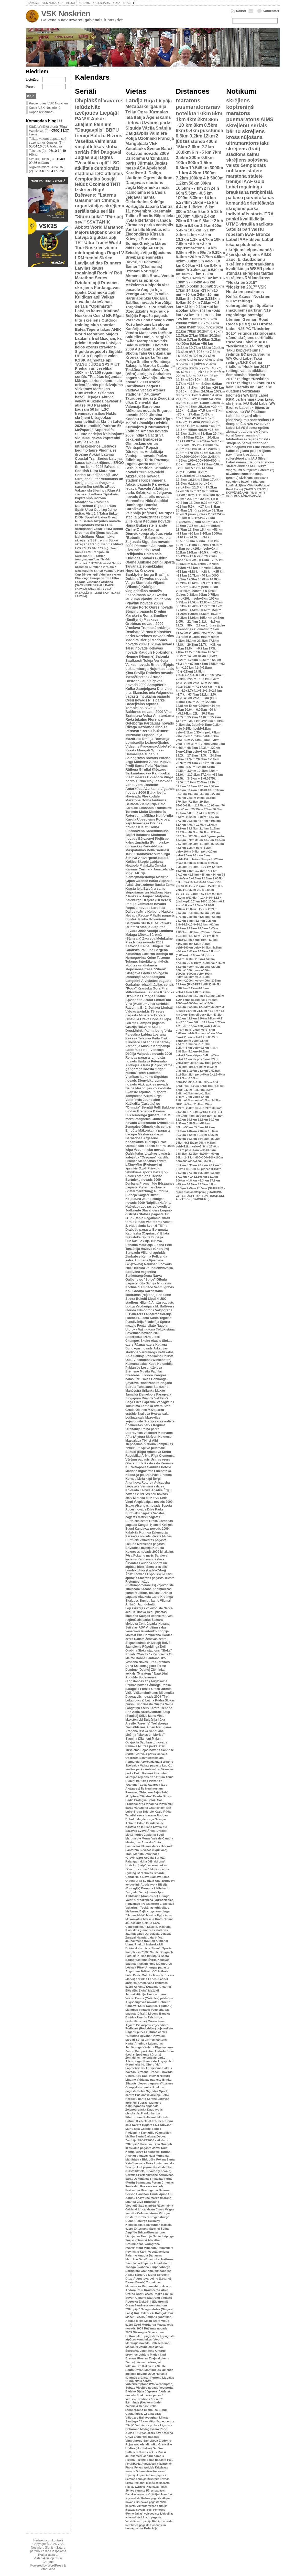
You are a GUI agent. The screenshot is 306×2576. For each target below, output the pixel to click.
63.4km (193, 694)
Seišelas (131, 1627)
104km (205, 637)
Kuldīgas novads (139, 558)
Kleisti (143, 827)
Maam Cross (155, 2209)
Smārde (159, 1873)
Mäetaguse (133, 1842)
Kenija (146, 1256)
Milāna (149, 815)
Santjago (131, 2421)
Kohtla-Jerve (134, 2151)
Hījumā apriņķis (156, 2486)
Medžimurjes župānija (140, 1834)
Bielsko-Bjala (134, 2391)
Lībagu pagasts (151, 2517)
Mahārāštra (133, 2159)
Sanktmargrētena (138, 1276)
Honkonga (159, 1379)
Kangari (143, 1525)
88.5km (204, 660)
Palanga (131, 1861)
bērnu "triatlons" (255, 443)
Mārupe (131, 607)
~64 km (181, 951)
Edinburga (134, 460)
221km (205, 694)
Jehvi (156, 2147)
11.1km (215, 315)
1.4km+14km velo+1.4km (193, 1093)
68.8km (192, 748)
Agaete (130, 2025)
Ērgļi (129, 762)
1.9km (215, 403)
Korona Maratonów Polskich (92, 500)
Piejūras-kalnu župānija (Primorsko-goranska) (147, 842)
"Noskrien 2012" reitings (245, 377)
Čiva (140, 2201)
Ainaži (154, 762)
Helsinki (161, 423)
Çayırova (132, 1383)
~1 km (182, 173)
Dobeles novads (159, 673)
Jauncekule (133, 1922)
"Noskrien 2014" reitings (248, 346)
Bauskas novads (136, 2494)
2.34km (194, 633)
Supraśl (143, 2102)
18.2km (215, 763)
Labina (146, 1034)
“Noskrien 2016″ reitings (248, 298)
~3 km (205, 243)
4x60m (215, 1026)
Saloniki (162, 656)
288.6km (182, 1153)
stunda (198, 141)
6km (180, 130)
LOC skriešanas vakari (93, 527)
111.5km (200, 805)
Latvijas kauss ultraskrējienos (88, 444)
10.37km (207, 713)
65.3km (199, 1127)
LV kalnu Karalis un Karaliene (250, 385)
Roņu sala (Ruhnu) (159, 2005)
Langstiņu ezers (137, 1708)
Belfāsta (132, 804)
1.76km (181, 916)
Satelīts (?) (266, 470)
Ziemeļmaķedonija (140, 877)
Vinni (129, 1502)
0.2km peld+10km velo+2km (197, 548)
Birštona (143, 2071)
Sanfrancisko (156, 1658)
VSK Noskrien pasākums (246, 289)
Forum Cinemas (162, 2182)
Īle (142, 1788)
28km (214, 491)
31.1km (213, 1176)
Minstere (146, 1015)
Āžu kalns (151, 789)
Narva (157, 1276)
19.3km (198, 905)
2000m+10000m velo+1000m (195, 1003)
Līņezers (166, 2425)
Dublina (131, 579)
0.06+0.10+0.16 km (211, 790)
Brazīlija (162, 574)
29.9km (193, 843)
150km (216, 610)
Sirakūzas (156, 2178)
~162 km (182, 943)
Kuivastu (166, 2124)
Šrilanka (148, 1390)
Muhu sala (132, 2128)
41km (204, 664)
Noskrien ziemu (101, 247)
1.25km (192, 660)
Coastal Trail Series (91, 458)
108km (180, 909)
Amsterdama (163, 716)
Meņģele (155, 2102)
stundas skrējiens (243, 273)
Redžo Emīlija (163, 2293)
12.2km (190, 652)
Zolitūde (132, 431)
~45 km (202, 909)
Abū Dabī (141, 2075)
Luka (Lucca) (134, 1700)
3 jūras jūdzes (196, 514)
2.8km (200, 625)
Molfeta (138, 1853)
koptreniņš (240, 107)
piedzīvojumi (258, 354)
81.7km (181, 786)
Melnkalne (164, 938)
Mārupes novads (152, 341)
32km (197, 356)
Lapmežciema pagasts (151, 2475)
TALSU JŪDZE (88, 364)
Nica (170, 636)
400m (211, 141)
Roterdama (134, 815)
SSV (91, 222)
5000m (217, 178)
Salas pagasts (156, 2459)
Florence (155, 719)
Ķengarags (134, 1069)
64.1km (217, 866)
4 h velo (205, 568)
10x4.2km (183, 418)
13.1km (182, 387)
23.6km (203, 1070)
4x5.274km (184, 713)
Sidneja (131, 1195)
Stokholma (150, 370)
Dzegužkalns (137, 311)
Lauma (59, 171)
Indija (139, 435)
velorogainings (240, 305)
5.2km (181, 360)
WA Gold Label (239, 358)
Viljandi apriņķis (153, 1252)
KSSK (80, 360)
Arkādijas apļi (98, 475)
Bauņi (129, 1528)
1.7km (181, 384)
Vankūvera (134, 785)
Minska (146, 1046)
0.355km (182, 866)
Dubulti (130, 1819)
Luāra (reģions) (135, 2482)
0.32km (213, 813)
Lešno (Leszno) (160, 2278)
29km (203, 595)
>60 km (213, 709)
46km (180, 648)
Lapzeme (149, 1402)
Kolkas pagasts (151, 2498)
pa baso (234, 197)
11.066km (189, 889)
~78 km (205, 932)
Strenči (156, 1948)
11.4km (194, 422)
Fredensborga (135, 1803)
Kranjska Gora (149, 988)
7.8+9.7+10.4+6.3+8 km (192, 675)
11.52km (182, 633)
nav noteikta (164, 2432)
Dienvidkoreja (137, 533)
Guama (159, 1704)
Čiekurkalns (137, 202)
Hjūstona (141, 1593)
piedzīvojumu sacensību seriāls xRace (95, 484)
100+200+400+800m (204, 460)
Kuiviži (154, 2075)
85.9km (181, 870)
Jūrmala (145, 163)
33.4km (191, 1010)
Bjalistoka (133, 1237)
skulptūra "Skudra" (138, 1796)
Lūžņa (149, 1700)
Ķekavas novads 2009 (147, 153)
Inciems (131, 1559)
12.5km (181, 433)
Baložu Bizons (106, 135)
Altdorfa (160, 2051)
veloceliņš (132, 1884)
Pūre (140, 1967)
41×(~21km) (203, 667)
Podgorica (143, 1119)
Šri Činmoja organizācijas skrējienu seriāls (99, 206)
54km (211, 767)
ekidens (243, 466)
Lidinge (164, 1896)
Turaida (139, 1268)
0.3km (182, 136)
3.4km (180, 495)
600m (217, 225)
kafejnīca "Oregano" (141, 1157)
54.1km (181, 1018)
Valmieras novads (151, 904)
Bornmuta (160, 1229)
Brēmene (132, 1371)
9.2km (193, 399)
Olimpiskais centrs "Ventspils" (141, 445)
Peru (168, 1245)
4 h (206, 178)
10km (204, 113)
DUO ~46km (184, 1104)
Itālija (139, 117)
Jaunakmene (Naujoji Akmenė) (146, 1940)
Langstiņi (132, 981)
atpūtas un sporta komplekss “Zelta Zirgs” (146, 1094)
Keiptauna (133, 1199)
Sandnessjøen (145, 2305)
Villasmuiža (133, 2366)
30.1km (181, 606)
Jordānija (162, 628)
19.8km (201, 652)
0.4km (192, 130)
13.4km (182, 352)
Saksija (144, 1241)
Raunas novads (136, 1685)
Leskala (130, 1967)
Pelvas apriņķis (144, 2467)
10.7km (195, 348)
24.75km (182, 843)
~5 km (205, 152)
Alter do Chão (151, 1842)
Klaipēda (153, 285)
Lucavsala (150, 262)
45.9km (215, 1138)
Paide (137, 1975)
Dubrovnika (134, 1433)
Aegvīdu (131, 2232)
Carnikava (134, 509)
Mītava (118, 544)
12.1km (182, 348)
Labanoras (155, 2043)
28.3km (210, 797)
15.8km (181, 813)
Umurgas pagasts (157, 1967)
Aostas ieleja (134, 2320)
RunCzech (84, 393)
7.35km (192, 526)
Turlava (156, 1241)
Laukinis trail (87, 338)
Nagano (166, 1383)
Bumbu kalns (149, 1600)
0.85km (181, 1070)
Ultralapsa (54, 146)
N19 (267, 310)
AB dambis (145, 349)
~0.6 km (194, 955)
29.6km (204, 801)
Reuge (143, 915)
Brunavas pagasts (147, 2502)
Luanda (130, 2201)
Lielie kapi (161, 1888)
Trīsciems (132, 1750)
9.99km (192, 1165)
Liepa (166, 1019)
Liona (152, 2274)
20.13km (187, 1022)
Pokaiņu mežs (143, 1555)
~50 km (207, 344)
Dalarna (164, 2190)
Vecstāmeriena (158, 2251)
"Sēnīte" (156, 2399)
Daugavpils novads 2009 (143, 1696)
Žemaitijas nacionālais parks (145, 2057)
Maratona (133, 800)
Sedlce (156, 2128)
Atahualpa (48, 2569)
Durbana (131, 1183)
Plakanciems (146, 1963)
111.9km (208, 1022)
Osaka (143, 1731)
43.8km (218, 1115)
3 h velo (205, 261)
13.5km (181, 1006)
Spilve (145, 1448)
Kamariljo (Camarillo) (156, 2132)
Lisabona (160, 324)
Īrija (158, 289)
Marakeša (133, 615)
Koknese (165, 1437)
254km (202, 782)
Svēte (129, 1754)
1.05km (181, 621)
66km (179, 1157)
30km (205, 183)
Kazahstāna (154, 1291)
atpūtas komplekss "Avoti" (144, 2339)
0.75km (216, 331)
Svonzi (152, 1226)
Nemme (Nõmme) (140, 656)
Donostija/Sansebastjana (145, 977)
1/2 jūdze (182, 1026)
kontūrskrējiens (236, 485)
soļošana (258, 160)
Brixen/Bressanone (151, 2232)
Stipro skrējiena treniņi (96, 542)
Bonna (140, 1658)
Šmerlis (146, 216)
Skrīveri (151, 1437)
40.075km (197, 1063)
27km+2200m (206, 702)
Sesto (165, 1955)
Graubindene (134, 2243)
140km (192, 656)
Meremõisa (134, 501)
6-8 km (191, 560)
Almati (168, 1222)
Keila (156, 1038)
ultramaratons (242, 143)
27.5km (214, 641)
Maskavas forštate (155, 333)
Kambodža (161, 773)
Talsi (143, 353)
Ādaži (129, 885)
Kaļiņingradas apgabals (141, 2105)
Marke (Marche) (161, 2197)
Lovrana (159, 1034)
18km (219, 239)
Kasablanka (134, 1142)
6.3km (218, 360)
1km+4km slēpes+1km (196, 1115)
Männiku (151, 2444)
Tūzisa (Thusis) (136, 2240)
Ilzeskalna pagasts (138, 2147)
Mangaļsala (136, 143)
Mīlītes (167, 1536)
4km (191, 119)
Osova (161, 2136)
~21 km (208, 230)
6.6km (211, 319)
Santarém (132, 1849)
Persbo (130, 2194)
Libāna (159, 1245)
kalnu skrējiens (242, 157)
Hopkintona (162, 652)
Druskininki (134, 1030)
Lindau (130, 1111)
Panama (131, 1245)
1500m (209, 173)
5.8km (181, 298)
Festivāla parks (145, 1753)
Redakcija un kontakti (48, 2540)
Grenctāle (165, 2444)
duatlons (233, 391)
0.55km (202, 376)
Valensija (133, 407)
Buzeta (130, 1023)
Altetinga (141, 2043)
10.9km (193, 303)
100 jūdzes (197, 372)
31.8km (181, 1131)
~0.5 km (205, 193)
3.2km (216, 339)
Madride (145, 468)
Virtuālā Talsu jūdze (102, 513)
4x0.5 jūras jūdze (213, 836)
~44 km (215, 706)
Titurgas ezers (145, 2432)
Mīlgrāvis (164, 1283)
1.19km (192, 1070)
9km (202, 211)
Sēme (169, 1704)
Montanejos (153, 2369)
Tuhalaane (144, 1387)
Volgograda (163, 1310)
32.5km (181, 771)
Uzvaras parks (156, 122)
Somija (131, 243)
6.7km (200, 541)
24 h (215, 188)
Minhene (141, 762)
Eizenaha (160, 1773)
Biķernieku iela (157, 538)
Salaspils (133, 366)
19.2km (181, 625)
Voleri (129, 1899)
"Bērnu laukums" (154, 731)
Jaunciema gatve (151, 2346)
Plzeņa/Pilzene (135, 2459)
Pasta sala (152, 1463)
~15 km (211, 202)
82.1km (200, 437)
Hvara (158, 1406)
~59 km (212, 939)
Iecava (131, 488)
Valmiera (158, 133)
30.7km (214, 1119)
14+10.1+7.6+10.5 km (199, 882)
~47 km (217, 410)
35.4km (181, 510)
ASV (141, 168)
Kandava (144, 1559)
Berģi (159, 337)
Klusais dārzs (150, 1846)
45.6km (198, 418)
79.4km (213, 751)
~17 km (204, 506)
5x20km (192, 1006)
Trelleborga (159, 1723)
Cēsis (160, 192)
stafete (254, 170)
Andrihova (132, 1482)
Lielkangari (153, 2362)
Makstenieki (134, 1719)
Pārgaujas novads (159, 723)
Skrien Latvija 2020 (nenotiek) (99, 424)
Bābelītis (141, 550)
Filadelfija (152, 1322)
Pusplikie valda (104, 356)
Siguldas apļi (103, 237)
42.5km (181, 782)
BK (109, 315)
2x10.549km (185, 476)
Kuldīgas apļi (88, 297)
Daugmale (167, 1952)
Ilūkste (163, 858)
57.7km (181, 820)
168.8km (199, 1089)
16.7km (210, 1127)
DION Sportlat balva (91, 517)
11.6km (181, 483)
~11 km (202, 265)
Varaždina (141, 1807)
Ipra (160, 1892)
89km (215, 526)
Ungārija (159, 298)
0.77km (220, 1022)
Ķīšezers (159, 769)
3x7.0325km (205, 476)
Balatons (143, 835)
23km (193, 323)
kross (233, 137)
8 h (190, 298)
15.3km (216, 614)
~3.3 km (203, 1180)
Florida (130, 1310)
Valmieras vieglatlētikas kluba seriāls (96, 147)
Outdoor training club (96, 322)
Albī (155, 1440)
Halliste (168, 1356)
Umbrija (144, 1061)
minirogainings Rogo (96, 252)
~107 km (182, 445)
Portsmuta (132, 2190)
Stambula (144, 583)
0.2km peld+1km (202, 1086)
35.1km (190, 641)
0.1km (200, 307)
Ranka (166, 1685)
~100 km (205, 866)
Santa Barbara (146, 2136)
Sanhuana (156, 1731)
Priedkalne (153, 1356)
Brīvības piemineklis (144, 257)
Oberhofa (131, 1757)
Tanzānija (132, 1249)
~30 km (189, 294)
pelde (268, 269)
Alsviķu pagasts (136, 2155)
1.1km (195, 239)
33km (214, 323)
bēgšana (242, 451)
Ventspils (164, 225)
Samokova (150, 2440)
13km (194, 311)
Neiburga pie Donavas (142, 1475)
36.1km (204, 832)
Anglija (147, 289)
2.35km (181, 1123)
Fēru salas (142, 1379)
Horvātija (163, 302)
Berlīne (162, 349)
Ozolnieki (147, 138)
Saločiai (161, 501)
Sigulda (133, 128)
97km (190, 840)
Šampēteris (156, 685)
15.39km (182, 936)
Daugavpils (136, 133)
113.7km (213, 816)
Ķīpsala (157, 234)
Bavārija (133, 262)
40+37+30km (197, 1066)
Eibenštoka (162, 1471)
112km (191, 1134)
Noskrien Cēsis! (90, 315)
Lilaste (163, 2417)
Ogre (142, 111)
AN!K (116, 329)
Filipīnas (147, 2263)
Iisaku (129, 1505)
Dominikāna (152, 1635)
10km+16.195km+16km (204, 464)
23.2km (181, 755)
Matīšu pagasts (149, 1517)
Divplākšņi (88, 101)
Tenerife (158, 1975)
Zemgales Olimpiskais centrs (148, 1127)
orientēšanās (260, 203)
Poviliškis (132, 2251)
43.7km (209, 840)
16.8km (190, 491)
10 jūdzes (197, 364)
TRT (79, 242)
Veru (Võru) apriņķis (147, 372)
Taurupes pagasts (141, 398)
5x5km (205, 633)
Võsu (160, 1716)
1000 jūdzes (213, 1063)
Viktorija (142, 2505)
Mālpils (147, 1975)
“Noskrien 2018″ (241, 282)
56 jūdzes (207, 955)
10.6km (194, 230)
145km (188, 437)
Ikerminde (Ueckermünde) (143, 2402)
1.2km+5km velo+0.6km (192, 1047)
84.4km (182, 372)
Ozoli (143, 1168)
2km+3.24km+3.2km (191, 472)
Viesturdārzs (135, 777)
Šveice (153, 148)
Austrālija (149, 294)
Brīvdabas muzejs (138, 1548)
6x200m (204, 1153)
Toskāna (132, 370)
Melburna (131, 1911)
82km (220, 495)
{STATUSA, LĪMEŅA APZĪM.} (244, 495)
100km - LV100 (88, 372)
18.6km (212, 824)
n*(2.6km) (192, 897)
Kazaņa (146, 1589)
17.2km (211, 487)
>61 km (214, 924)
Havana (163, 1623)
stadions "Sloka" (159, 1650)
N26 (250, 424)
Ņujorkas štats (161, 669)
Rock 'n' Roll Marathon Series (98, 275)
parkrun (255, 310)
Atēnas (159, 390)
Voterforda (133, 1100)
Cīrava (143, 2421)
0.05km (188, 265)
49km (212, 1184)
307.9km (182, 836)
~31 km (181, 575)
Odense (142, 881)
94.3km (181, 618)
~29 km (217, 407)
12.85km (206, 602)
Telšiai (145, 1971)
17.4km (216, 480)
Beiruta (130, 1387)
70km (191, 331)
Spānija (163, 128)
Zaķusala (133, 542)
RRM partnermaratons (245, 399)
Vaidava (132, 390)
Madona (131, 1471)
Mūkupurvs (164, 1963)
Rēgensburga (159, 2217)
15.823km (217, 843)
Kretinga (166, 1597)
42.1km (203, 786)
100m (181, 162)
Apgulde (131, 1677)
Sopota (166, 1505)
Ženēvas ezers (155, 1639)
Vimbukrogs (133, 2440)
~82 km (217, 774)
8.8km (181, 225)
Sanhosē (167, 1750)
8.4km (215, 265)
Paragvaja (163, 1394)
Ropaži (152, 447)
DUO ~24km (207, 449)
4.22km (182, 311)
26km (214, 376)
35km (179, 882)
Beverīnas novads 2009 (142, 1333)
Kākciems (149, 2366)
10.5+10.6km (185, 541)
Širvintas (131, 1563)
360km (204, 912)
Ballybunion (152, 2224)
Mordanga (149, 2324)
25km (219, 286)
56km (206, 522)
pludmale (158, 1448)
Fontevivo (132, 2186)
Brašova (144, 1413)
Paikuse (146, 950)
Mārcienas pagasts (151, 1544)
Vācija (148, 128)
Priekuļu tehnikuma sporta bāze (142, 1170)
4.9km (191, 824)
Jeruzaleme (144, 885)
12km (209, 136)
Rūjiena (131, 769)
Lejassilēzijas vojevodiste (144, 1608)
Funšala (131, 1241)
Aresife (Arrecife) (137, 1723)
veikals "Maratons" (139, 1673)
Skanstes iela (144, 693)
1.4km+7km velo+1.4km (192, 1096)
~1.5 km (193, 874)
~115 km (194, 384)
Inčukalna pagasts (154, 696)
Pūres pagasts (155, 2490)
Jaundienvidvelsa (159, 1268)
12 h (218, 211)
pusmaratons (193, 107)
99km (215, 637)
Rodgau (162, 1815)
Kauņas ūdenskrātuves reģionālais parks (149, 1618)
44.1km (181, 721)
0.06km (201, 709)
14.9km (215, 579)
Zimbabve (132, 1256)
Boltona (130, 2336)
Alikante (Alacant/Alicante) (152, 1986)
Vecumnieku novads (150, 1150)
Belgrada (132, 923)
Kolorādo (132, 1490)
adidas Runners (105, 263)
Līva (156, 2124)
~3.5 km (217, 522)
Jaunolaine (151, 1100)
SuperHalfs (104, 430)
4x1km (180, 897)
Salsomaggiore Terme (150, 1666)
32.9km (193, 1153)
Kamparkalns (144, 2051)
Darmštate (132, 2270)
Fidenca (131, 1318)
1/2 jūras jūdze (199, 510)
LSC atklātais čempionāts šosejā (99, 176)
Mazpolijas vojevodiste (153, 1088)
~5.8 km (186, 905)
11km (192, 234)
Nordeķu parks (135, 2098)
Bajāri (130, 835)
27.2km (206, 774)
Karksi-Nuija (152, 846)
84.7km (209, 1161)
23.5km (193, 602)
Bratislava (133, 716)
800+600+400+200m (189, 1161)
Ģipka (130, 881)
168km (213, 664)
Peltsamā (150, 2117)
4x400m (182, 344)
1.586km (194, 936)
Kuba (152, 1364)
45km (193, 407)
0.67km (181, 912)
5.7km (204, 368)
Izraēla (154, 382)
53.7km (198, 995)
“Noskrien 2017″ (241, 287)
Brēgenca (144, 1111)
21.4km (198, 1104)
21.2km (202, 641)
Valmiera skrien (110, 574)
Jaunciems (133, 1646)
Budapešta (152, 439)
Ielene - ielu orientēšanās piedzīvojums (99, 383)
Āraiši (151, 1830)
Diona (129, 2220)
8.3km (203, 399)
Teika (130, 111)
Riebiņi (130, 1780)
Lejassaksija (152, 735)
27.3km (216, 633)
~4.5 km (211, 870)
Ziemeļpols (147, 1394)
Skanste (131, 1092)
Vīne (168, 712)
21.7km (204, 644)
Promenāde (148, 1183)
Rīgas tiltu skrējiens (99, 317)
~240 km (193, 912)
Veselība (84, 141)
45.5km (204, 614)
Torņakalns (135, 307)
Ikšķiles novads (159, 781)
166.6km (204, 1172)
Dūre (150, 1509)
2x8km (191, 797)
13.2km (182, 239)
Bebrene (164, 2002)
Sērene (152, 2098)
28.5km (202, 1188)
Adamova (154, 1452)
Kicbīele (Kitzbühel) (150, 2121)
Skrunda (155, 677)
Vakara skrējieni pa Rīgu (95, 490)
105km (214, 598)
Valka (164, 294)
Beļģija (131, 315)
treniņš (233, 181)
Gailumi (140, 2297)
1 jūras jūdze (215, 625)
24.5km (207, 391)
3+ (182, 886)
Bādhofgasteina (136, 1959)
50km (194, 183)
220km (213, 771)
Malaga (131, 934)
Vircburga (162, 854)
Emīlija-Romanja (155, 739)
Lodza (130, 1306)
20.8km (192, 820)
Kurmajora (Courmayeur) (147, 427)
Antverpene (147, 858)
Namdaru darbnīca (149, 1937)
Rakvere (144, 1027)
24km (201, 294)
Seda (164, 1498)
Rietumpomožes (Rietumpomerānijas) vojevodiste (149, 1583)
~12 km (204, 234)
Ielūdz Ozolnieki (92, 184)
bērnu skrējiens (245, 131)
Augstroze (132, 1971)
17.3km (192, 755)
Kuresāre (132, 1042)
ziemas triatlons (248, 462)
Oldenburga (133, 1880)
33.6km (182, 395)
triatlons (233, 367)
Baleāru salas (154, 888)
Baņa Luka (133, 1402)
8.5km (181, 252)
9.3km (181, 339)
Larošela (158, 908)
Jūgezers (151, 2391)
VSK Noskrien (65, 13)
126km (201, 767)
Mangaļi (143, 750)
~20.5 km (217, 560)
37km (208, 1082)
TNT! (115, 184)
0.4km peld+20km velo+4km (197, 681)
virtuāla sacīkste (256, 224)
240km (209, 889)
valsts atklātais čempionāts (246, 373)
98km (191, 625)
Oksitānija (132, 1429)
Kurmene (146, 2144)
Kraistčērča (152, 2290)
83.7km (191, 1168)
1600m (217, 533)
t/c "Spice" (147, 1279)
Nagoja (162, 1325)
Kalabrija (131, 1532)
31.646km (210, 905)
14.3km (204, 748)
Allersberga (133, 2061)
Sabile (154, 1952)
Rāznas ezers (144, 1344)
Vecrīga (132, 294)
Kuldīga (156, 202)
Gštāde (146, 2128)
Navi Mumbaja (158, 2155)
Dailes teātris (135, 911)
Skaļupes (132, 1600)
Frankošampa (150, 2113)
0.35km (181, 602)
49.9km (181, 790)
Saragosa (132, 1689)
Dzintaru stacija (137, 927)
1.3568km (183, 564)
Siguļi (163, 2409)
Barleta (160, 1857)
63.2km (213, 1037)
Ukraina (155, 415)
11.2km (181, 614)
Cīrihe (130, 529)
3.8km (215, 506)
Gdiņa (154, 827)
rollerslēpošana (238, 458)
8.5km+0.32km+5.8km (191, 816)
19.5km (192, 1119)
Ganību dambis (153, 2455)
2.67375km (216, 514)
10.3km (192, 403)
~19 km (201, 315)
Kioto (158, 1919)
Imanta (148, 197)
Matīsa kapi (158, 2354)
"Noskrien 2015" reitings (248, 330)
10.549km (199, 167)
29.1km (192, 763)
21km (181, 234)
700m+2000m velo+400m (193, 980)
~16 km (213, 307)
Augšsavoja (148, 1884)
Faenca (152, 1994)
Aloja (164, 2290)
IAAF (253, 466)
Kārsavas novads (138, 1536)
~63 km (217, 552)
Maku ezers (152, 2320)
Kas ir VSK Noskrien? (44, 108)
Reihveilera (165, 2247)
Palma (150, 1030)
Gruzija (131, 1027)
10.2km (203, 331)
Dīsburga (141, 2220)
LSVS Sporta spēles (252, 428)
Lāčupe (131, 1134)
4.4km (181, 207)
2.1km (181, 331)
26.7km (193, 575)
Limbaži (167, 1007)
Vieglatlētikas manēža (140, 2205)
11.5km (182, 380)
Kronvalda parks (140, 357)
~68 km (192, 568)
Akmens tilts (137, 275)
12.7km (203, 545)
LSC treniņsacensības (92, 411)
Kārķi (143, 2251)
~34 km (206, 537)
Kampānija (161, 1046)
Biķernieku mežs (153, 187)
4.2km (195, 173)
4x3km (191, 1188)
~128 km (194, 571)
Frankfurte (163, 808)
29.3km (203, 928)
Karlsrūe (141, 2274)
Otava (144, 1019)
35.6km (203, 579)
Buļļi (149, 2509)
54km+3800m (199, 706)
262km (212, 909)
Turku (130, 854)
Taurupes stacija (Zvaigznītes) (149, 515)
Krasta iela (134, 888)
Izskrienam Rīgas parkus (95, 506)
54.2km (181, 1111)
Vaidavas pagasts (149, 2079)
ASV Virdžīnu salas (153, 1627)
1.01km (200, 870)
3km (213, 119)
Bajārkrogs (147, 1911)
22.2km (181, 583)
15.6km (213, 1131)
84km (180, 709)
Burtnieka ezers (136, 1521)
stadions (236, 154)
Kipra (168, 419)
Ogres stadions (158, 177)
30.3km (181, 1188)
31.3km (190, 759)
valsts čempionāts (246, 165)
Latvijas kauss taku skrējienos (99, 460)
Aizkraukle (159, 311)
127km (215, 832)
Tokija (148, 660)
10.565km (217, 675)
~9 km (193, 252)
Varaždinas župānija (138, 2521)
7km (216, 152)
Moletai (130, 1635)
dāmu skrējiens (240, 337)
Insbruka (152, 1944)
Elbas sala (167, 1903)
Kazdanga (146, 727)
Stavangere (150, 1210)
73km (180, 759)
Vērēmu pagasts (137, 1459)
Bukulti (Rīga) (135, 1452)
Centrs (166, 206)
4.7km (207, 239)
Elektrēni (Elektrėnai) (153, 2301)
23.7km (181, 920)
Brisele (156, 665)
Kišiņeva (139, 1612)
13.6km (193, 583)
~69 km (205, 583)
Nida (149, 501)
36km (209, 1089)
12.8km (181, 480)
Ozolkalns (133, 996)
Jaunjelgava (146, 689)
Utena (129, 1944)
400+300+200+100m (209, 1157)
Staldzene (161, 1387)
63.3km (217, 510)
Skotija (131, 353)
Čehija (141, 248)
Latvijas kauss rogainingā (89, 270)
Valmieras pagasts (153, 1540)
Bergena (161, 950)
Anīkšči (130, 1604)
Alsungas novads (148, 1505)
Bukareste (145, 525)
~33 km (181, 518)
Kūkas (141, 1955)
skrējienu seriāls (246, 125)
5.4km (181, 230)
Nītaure (165, 2075)
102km (181, 552)
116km (202, 1018)
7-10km (205, 533)
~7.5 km (204, 410)
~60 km (193, 932)
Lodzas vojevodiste (156, 1206)
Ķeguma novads (157, 521)
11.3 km (198, 487)
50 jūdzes (203, 1168)
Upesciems (146, 819)
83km (206, 348)
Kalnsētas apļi (99, 360)
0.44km (217, 893)
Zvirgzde (131, 1892)
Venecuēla (132, 1631)
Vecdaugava (145, 1306)
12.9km (201, 824)
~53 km (217, 529)
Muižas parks (147, 1746)
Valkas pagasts (150, 1765)
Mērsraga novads (137, 2343)
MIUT (115, 364)
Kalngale (161, 2313)
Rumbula (161, 1191)
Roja (150, 595)
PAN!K (82, 118)
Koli (128, 1291)
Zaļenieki (131, 2406)
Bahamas (155, 2255)
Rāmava (131, 1746)
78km (208, 809)
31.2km (215, 828)
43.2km (218, 1014)
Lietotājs (32, 79)
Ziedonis (165, 2440)
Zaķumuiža (160, 1532)
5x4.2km (204, 1138)
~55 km (215, 660)
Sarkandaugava (138, 773)
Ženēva (131, 858)
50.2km (181, 656)
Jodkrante (133, 1210)
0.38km (192, 595)
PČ (248, 328)
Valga (130, 583)
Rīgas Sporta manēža (143, 464)
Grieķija (146, 243)
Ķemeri (155, 1525)
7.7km (207, 256)
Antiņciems (153, 2068)
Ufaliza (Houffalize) (138, 2448)
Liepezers (132, 1486)
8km (198, 125)
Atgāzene (150, 1138)
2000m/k (197, 591)
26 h (190, 962)
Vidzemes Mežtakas (92, 389)
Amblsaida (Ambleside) (141, 1896)
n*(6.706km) (199, 352)
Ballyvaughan (148, 2417)
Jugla (130, 187)
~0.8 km (182, 503)
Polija (131, 138)
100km (195, 178)
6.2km (195, 391)
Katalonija (166, 366)
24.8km (193, 866)
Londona (166, 931)
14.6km (204, 717)
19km (183, 407)
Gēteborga (134, 723)
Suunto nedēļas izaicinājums (99, 434)
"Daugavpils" (90, 130)
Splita (145, 1237)
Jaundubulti (146, 1604)
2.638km (218, 878)
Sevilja (139, 673)
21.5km (202, 1010)
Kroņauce (151, 2409)
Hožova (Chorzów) (155, 1249)
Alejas (129, 2432)
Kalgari (143, 1195)
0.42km (182, 422)
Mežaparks (136, 106)
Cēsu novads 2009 (157, 320)
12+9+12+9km (186, 545)
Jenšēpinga (133, 2047)
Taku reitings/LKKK (244, 360)
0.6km (207, 157)
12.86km (182, 706)
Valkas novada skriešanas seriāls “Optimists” (94, 301)
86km (180, 514)
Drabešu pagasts (138, 1229)
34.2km (181, 1172)
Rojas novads (135, 2444)
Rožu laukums (138, 324)
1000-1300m (209, 901)
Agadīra (157, 1490)
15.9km (192, 717)
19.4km (202, 771)
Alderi (150, 1727)
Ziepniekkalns (151, 566)
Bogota (147, 2124)
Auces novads (135, 1509)
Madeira (132, 640)
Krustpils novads (158, 2479)
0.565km (193, 1123)
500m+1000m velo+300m (193, 970)
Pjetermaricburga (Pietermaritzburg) (145, 1189)
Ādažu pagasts (138, 484)
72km (180, 767)
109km (193, 614)
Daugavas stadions (144, 182)
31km (199, 840)
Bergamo (166, 1761)
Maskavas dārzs (150, 1134)
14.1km (192, 290)
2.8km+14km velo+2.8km (193, 1100)
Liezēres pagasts (158, 1153)
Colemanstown (147, 2213)
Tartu (149, 460)
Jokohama (141, 2178)
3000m (216, 167)
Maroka (149, 366)
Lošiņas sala (134, 1417)
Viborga (164, 2267)
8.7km (181, 403)
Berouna (147, 1888)
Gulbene (131, 1279)
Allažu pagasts (162, 1302)
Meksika (159, 328)
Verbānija (132, 1046)
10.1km (215, 335)
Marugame (163, 1727)
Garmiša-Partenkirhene (141, 2174)
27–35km (194, 282)
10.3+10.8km (185, 687)
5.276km (211, 886)
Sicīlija (151, 1283)
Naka (149, 2163)
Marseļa (148, 1919)
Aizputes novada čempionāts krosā (98, 523)
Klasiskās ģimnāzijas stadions (146, 1930)
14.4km (216, 395)
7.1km (196, 274)
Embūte (131, 1130)
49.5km (220, 840)
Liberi (156, 1337)
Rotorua (147, 1482)
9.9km (195, 344)
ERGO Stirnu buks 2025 (99, 465)
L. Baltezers (134, 1314)
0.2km (196, 136)
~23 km (206, 290)
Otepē (142, 529)
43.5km (181, 847)
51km (212, 951)
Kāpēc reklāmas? (41, 112)
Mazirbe (162, 877)
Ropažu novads (137, 908)
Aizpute (131, 808)
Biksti (154, 1195)
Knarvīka (167, 992)
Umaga (147, 996)
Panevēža (160, 484)
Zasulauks (135, 148)
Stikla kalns (147, 1716)
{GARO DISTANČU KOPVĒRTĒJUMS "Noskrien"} (247, 491)
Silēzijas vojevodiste (159, 1421)
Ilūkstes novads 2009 (140, 2373)
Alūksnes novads (140, 411)
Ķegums (159, 1425)
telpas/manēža (259, 249)
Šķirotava (132, 2350)
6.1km (192, 410)
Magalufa (131, 2346)
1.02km (192, 951)
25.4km (210, 380)
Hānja (130, 525)
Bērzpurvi (146, 838)
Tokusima (132, 1406)
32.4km (181, 824)
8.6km (203, 323)
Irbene (162, 1994)
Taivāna (131, 566)
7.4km (214, 629)
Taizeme (163, 958)
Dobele (155, 1019)
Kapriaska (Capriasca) (142, 1233)
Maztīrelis (133, 739)
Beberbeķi (163, 1042)
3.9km (191, 771)
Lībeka (143, 934)
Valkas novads (137, 665)
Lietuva (133, 122)
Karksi (160, 1509)
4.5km (219, 256)
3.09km (181, 1138)
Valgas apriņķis (137, 1011)
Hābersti (131, 2005)
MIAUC (260, 342)
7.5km (181, 243)
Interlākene (148, 961)
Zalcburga (133, 900)
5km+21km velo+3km (191, 751)
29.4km (218, 433)
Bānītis (106, 544)
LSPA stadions (160, 307)
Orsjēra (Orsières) (157, 900)
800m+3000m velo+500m (193, 976)
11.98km (182, 1078)
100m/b (206, 286)
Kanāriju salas (138, 328)
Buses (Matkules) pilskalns (154, 1998)
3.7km (192, 339)
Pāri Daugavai (106, 152)
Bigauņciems (164, 2047)
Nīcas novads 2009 (148, 942)
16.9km (181, 828)
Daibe (129, 1088)
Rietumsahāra (151, 2286)
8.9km (206, 384)
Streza (130, 1299)
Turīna (141, 781)
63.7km (215, 1172)
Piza (128, 942)
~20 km (194, 256)
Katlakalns (166, 1352)
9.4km (204, 395)
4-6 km (209, 282)
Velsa (147, 716)
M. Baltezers (164, 1306)
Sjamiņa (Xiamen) (138, 1738)
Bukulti (141, 1299)
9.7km (199, 298)
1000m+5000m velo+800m (194, 973)
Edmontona (145, 1310)
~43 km (216, 368)
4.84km (192, 1131)
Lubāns (144, 2354)
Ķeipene (153, 911)
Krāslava (157, 1559)
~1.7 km (181, 694)
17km (180, 290)
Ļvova (142, 1830)
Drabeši (161, 1830)
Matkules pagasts (137, 2009)
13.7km (181, 529)
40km (202, 430)
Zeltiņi (157, 562)
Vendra (131, 333)
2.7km (196, 522)
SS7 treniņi (99, 540)
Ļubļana (156, 862)
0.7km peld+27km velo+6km (195, 1029)
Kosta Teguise (160, 1318)
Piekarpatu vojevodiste (152, 2025)
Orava (129, 2305)
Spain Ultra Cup (88, 510)
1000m (182, 198)
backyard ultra (248, 416)
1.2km (182, 183)
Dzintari (132, 271)
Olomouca (166, 1455)
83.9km (204, 793)
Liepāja (164, 100)
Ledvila (145, 1490)
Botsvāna (132, 1272)
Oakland (131, 2209)
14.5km (207, 468)
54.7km (215, 399)
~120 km (187, 667)
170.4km (182, 801)
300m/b (217, 1108)
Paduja (130, 904)
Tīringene (146, 1792)
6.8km (191, 376)
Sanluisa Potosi (159, 1467)
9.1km (194, 395)
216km (202, 1131)
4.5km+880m (184, 959)
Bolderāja (132, 1050)
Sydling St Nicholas (139, 1873)
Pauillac (157, 1371)
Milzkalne (133, 735)
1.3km (216, 583)
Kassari (147, 1773)
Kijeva (165, 762)
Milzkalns (167, 1551)
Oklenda (167, 2369)
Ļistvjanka (132, 2236)
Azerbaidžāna (149, 1761)
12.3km (182, 335)
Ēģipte (168, 665)
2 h (207, 188)
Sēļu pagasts (165, 2336)
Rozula (130, 1654)
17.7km (205, 606)
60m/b (205, 252)
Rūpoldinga (150, 1646)
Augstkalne (159, 1681)
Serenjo (130, 2167)
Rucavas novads (151, 2186)
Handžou (142, 2194)
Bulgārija (150, 1719)
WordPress (55, 2565)
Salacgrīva (154, 435)
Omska (160, 865)
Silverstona (156, 2332)
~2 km (217, 221)
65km (192, 430)
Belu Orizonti (163, 2144)
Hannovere (144, 854)
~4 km (211, 248)
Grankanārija (159, 353)
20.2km (214, 1165)
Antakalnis (152, 1769)
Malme (130, 1658)
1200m (192, 579)
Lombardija (134, 742)
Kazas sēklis (148, 2452)
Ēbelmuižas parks (138, 1425)
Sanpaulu (132, 1252)
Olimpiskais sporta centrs (145, 1146)
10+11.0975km (187, 441)
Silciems (153, 1073)
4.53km (181, 840)
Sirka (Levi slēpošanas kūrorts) (149, 2053)
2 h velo (213, 564)
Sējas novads (150, 1750)
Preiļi (129, 766)
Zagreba (148, 938)
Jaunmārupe (162, 546)
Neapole (132, 865)
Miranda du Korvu (146, 1498)
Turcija (162, 357)
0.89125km (196, 518)
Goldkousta (147, 1123)
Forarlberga (132, 2463)
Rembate (132, 632)
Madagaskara (149, 2429)
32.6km (213, 782)
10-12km (182, 556)
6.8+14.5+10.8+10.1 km (191, 924)
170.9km (216, 545)
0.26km (211, 920)
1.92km (181, 660)
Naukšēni (161, 1673)
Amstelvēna (146, 1982)
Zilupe (154, 2267)
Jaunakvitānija (135, 1994)
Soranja (166, 1314)
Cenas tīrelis (148, 2406)
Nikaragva (140, 2332)
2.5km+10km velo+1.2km (193, 1044)
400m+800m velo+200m (203, 966)
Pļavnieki (156, 472)
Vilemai (165, 1600)
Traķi (165, 1038)
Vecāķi (146, 390)
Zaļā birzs (154, 2413)
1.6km (181, 327)
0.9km (192, 261)
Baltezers (131, 2452)
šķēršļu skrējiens (243, 254)
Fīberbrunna (134, 2117)
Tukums (131, 961)
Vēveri (129, 1998)
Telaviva (144, 1038)
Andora (130, 2290)
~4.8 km (191, 1180)
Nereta (136, 2124)
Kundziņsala (144, 1704)
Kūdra (159, 1700)
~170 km (192, 453)
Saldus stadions (137, 1176)
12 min (200, 920)
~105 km (215, 820)
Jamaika (131, 1394)
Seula (155, 1027)
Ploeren (142, 2358)
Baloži (167, 148)
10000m (183, 216)
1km (181, 119)
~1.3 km (181, 664)
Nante (157, 2236)
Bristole (148, 1811)
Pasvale (144, 488)
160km (219, 721)
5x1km (217, 947)
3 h (210, 211)
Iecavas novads (135, 2509)
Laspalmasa (135, 595)
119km (181, 410)
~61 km (213, 1010)
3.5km (205, 225)
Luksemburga (137, 669)
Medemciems (159, 1869)
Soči (160, 1800)
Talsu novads (136, 648)
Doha (129, 1666)
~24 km (188, 315)
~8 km (193, 243)
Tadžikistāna (165, 1329)
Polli (157, 1107)
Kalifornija (164, 815)
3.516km (183, 391)
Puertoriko (149, 1631)
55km (194, 286)
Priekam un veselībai (93, 368)
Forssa (145, 1689)
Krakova (147, 570)
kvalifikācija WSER (244, 269)
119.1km (193, 774)
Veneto (167, 275)
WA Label (245, 342)
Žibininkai (158, 1670)
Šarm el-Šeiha (159, 2228)
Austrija (155, 248)
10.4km (213, 437)
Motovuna (165, 1433)
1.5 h (214, 499)
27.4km (194, 414)
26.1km (192, 644)
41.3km (204, 755)
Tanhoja (146, 2236)
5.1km (196, 468)
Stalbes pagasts (151, 1214)
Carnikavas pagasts (142, 386)
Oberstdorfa (134, 1463)
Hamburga (134, 505)
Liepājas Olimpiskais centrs (149, 2379)
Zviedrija (133, 252)
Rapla (139, 1218)
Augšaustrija (149, 2463)
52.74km (182, 832)
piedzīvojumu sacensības (247, 420)
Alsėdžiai (154, 2240)
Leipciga (168, 2236)
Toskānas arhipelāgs (154, 1907)
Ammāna (141, 1260)
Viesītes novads (147, 2387)
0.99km (213, 863)
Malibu (130, 2136)
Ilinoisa (161, 727)
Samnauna (143, 2182)
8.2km (194, 387)
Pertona (155, 2377)
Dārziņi (142, 2013)
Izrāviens (107, 347)
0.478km (182, 637)
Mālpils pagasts (162, 915)
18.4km (193, 606)
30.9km (192, 786)
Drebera (144, 2217)
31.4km (206, 433)
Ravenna (132, 1007)
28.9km (181, 763)
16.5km (181, 778)
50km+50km (184, 1127)
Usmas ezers (160, 1459)
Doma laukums (154, 800)
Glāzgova (132, 973)
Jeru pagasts (146, 2336)
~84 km (216, 874)
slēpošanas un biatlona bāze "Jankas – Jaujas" (148, 894)
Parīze (161, 456)
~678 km (205, 893)
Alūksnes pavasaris (104, 401)
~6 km (208, 207)
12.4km (218, 348)
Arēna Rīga (149, 1455)
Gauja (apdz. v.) (136, 2413)
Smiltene (144, 361)
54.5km (192, 1184)
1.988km (182, 1051)
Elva (129, 550)
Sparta (169, 562)
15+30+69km (184, 805)
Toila (164, 2147)
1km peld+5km (198, 1074)
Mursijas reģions (137, 1777)
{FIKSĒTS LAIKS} (199, 984)
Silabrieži (147, 2313)
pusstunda (211, 130)
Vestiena (131, 1662)
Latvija (134, 101)
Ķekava (131, 1038)
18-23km (197, 278)
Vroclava (132, 628)
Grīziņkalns (146, 493)
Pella (151, 850)
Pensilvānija (134, 1322)
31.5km (193, 610)
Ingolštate (145, 1471)
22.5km (213, 683)
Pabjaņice (132, 1367)
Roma (147, 615)
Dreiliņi (160, 611)
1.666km (182, 932)
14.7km (218, 618)
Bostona (132, 681)
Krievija (132, 239)
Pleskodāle (151, 796)
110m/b (182, 286)
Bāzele (167, 1796)
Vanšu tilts (135, 229)
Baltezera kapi (160, 2343)
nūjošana (252, 137)
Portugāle (134, 206)
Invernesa (141, 823)
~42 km (212, 278)
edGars (43, 163)
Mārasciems (156, 2021)
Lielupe (130, 1544)
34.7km (216, 1100)
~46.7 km (194, 721)
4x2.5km (205, 360)
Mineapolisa (163, 2270)
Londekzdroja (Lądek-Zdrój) (145, 1570)
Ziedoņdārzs (137, 234)
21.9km (181, 774)
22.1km (204, 763)
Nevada (131, 915)
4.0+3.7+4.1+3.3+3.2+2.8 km (201, 691)
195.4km (206, 618)
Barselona (151, 407)
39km (180, 499)
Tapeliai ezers (135, 1815)
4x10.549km (212, 270)
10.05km (213, 805)
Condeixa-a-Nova (137, 1876)
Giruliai (145, 769)
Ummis (142, 2017)
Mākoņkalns (133, 1919)
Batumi (130, 2121)
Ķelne (151, 958)
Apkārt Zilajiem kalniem (93, 121)
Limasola (146, 808)
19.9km (193, 793)
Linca (142, 2209)
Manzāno (131, 2259)
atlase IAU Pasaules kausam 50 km (92, 407)
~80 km (193, 533)
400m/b (182, 270)
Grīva (129, 2436)
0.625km (215, 1070)
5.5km (191, 193)
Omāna (168, 1919)
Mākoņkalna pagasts (154, 1130)
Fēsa (128, 1555)
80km (193, 368)
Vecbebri (150, 1433)
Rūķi (137, 2313)
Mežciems (134, 285)
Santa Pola (144, 766)
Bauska (150, 505)
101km (205, 311)
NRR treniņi (101, 548)
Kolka (130, 689)
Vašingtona (146, 1329)
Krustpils (153, 1955)
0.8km (182, 167)
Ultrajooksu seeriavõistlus (93, 420)
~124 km (201, 813)
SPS (106, 364)
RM (248, 278)
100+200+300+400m (191, 457)
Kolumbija (165, 1364)
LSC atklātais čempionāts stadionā (97, 168)
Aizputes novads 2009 (145, 929)
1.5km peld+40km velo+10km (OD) (197, 696)
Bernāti (147, 1107)
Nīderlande (145, 220)
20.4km (198, 855)
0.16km (216, 1168)
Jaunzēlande (163, 869)
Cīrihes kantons (156, 2039)
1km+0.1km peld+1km (191, 939)
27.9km (215, 1180)
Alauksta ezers (148, 1597)
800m (193, 162)
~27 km (218, 503)
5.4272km (198, 564)
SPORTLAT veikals (156, 923)
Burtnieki (132, 1540)
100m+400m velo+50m (209, 962)
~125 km (204, 916)
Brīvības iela (158, 229)
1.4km (204, 403)
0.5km (210, 125)
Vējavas (165, 1933)
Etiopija (163, 1631)
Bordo (157, 1796)
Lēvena (153, 2013)
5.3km (195, 198)
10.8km (183, 152)
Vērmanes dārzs (152, 1486)
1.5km (206, 162)
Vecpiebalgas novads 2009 (153, 1502)
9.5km (205, 221)
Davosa (159, 1111)
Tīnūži (154, 2194)
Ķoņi (165, 1172)
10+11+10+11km (187, 893)
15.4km (205, 529)
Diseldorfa (157, 812)
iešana (232, 244)
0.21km (215, 912)
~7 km (197, 188)
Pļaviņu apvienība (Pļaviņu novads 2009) (148, 601)
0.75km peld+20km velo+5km (197, 596)
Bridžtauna (151, 2201)
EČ (243, 354)
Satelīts (234, 229)
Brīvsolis (111, 467)
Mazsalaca (133, 1440)
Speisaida (132, 1765)
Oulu (129, 1360)
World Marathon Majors (96, 334)
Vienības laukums (139, 1077)
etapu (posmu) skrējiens (245, 476)
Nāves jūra (146, 1662)
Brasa (155, 275)
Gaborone (132, 2429)
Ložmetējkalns (157, 742)
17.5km (181, 610)
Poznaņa (161, 460)
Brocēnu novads (160, 2071)
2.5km (182, 157)
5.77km (216, 932)
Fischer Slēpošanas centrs (145, 1161)
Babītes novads (139, 302)
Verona (147, 632)
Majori (130, 423)
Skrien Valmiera (105, 570)
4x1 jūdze (191, 1142)
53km (203, 335)
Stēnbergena (134, 2409)
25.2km (204, 407)
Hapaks (167, 911)
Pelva (141, 2091)
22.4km (192, 621)
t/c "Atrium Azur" (161, 1777)
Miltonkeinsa (135, 992)
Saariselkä (132, 1846)
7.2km (182, 178)
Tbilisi (146, 1440)
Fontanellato (146, 1325)
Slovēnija (148, 378)
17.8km (199, 671)
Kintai (129, 2043)
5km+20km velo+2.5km (192, 1040)
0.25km (218, 252)
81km (202, 656)
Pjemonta (142, 546)
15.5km (182, 430)
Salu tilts (133, 337)
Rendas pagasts (138, 1057)
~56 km (204, 1123)
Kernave (167, 1463)
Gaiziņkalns (134, 1153)
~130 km (212, 541)
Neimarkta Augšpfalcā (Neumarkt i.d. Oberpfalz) (149, 2063)
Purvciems (151, 239)
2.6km (180, 464)
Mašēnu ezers (135, 2316)
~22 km (181, 506)
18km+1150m (185, 702)
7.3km (215, 352)
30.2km (216, 1006)
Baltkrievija (156, 792)
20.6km (190, 709)
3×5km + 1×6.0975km (202, 778)
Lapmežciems (135, 2068)
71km (180, 652)
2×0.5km (195, 878)
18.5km (213, 652)
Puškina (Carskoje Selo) (152, 2094)
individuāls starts (244, 213)
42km (180, 261)
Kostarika (133, 954)
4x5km (215, 621)
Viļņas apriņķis (157, 2505)
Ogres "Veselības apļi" (94, 160)
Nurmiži (131, 1073)
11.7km (182, 278)
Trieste (169, 1578)
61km (212, 1018)
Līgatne (130, 2079)
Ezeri (137, 2324)
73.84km (193, 828)
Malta (143, 812)
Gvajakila (132, 1742)
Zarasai (130, 1937)
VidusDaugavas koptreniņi (97, 438)
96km (179, 1142)
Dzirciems (135, 158)
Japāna (152, 206)
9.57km (214, 786)
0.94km (194, 637)
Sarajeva (161, 1555)
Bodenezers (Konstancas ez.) (140, 1679)
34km (205, 480)
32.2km (181, 1119)
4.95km (181, 460)
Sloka (142, 1650)
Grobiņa (131, 1650)
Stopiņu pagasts (139, 611)
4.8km (197, 216)
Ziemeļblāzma (135, 1727)
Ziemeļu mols (147, 1892)
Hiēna (33, 134)
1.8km (207, 274)
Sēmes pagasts (135, 2490)
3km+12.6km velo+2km (208, 744)
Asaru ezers (144, 2293)
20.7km (203, 1165)
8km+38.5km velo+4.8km (200, 999)
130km (181, 568)
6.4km (181, 303)
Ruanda (147, 1398)
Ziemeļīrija (148, 804)
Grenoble (147, 2270)
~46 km (215, 426)
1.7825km (183, 522)
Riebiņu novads (162, 2521)
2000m (181, 323)
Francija (166, 138)
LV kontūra (260, 383)
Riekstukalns (136, 719)
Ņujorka (132, 570)
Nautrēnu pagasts (159, 2297)
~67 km (193, 664)
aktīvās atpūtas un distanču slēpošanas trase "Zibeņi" (147, 965)
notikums (236, 170)
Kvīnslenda (165, 1123)
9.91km (215, 453)
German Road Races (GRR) (247, 321)
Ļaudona (145, 1563)
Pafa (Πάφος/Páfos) (158, 1065)
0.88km (192, 916)
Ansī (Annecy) (164, 1880)
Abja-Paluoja (135, 1356)
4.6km (209, 418)
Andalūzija (154, 452)
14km (192, 211)
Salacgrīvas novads (141, 758)
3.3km (195, 270)
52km (196, 713)
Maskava (151, 620)
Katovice (132, 946)
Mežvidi (153, 1990)
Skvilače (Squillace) (153, 1849)
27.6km (196, 740)
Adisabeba (162, 1482)
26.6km (201, 759)
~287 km (182, 988)
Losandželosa (151, 1367)
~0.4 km (203, 560)
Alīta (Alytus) (135, 1437)
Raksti (241, 11)
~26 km (218, 387)
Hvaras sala (160, 1413)
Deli (163, 1646)
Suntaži (131, 919)
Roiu (140, 2290)
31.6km (194, 433)
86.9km (181, 928)
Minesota (150, 2247)
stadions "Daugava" (143, 394)
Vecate (156, 1536)
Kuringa (145, 1532)
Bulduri (161, 558)
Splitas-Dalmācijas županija (144, 752)
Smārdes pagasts (151, 1578)
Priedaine (163, 1295)
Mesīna (151, 1915)
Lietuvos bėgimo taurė (95, 448)
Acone (166, 2286)
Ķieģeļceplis (134, 2224)
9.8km (218, 327)
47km (180, 491)
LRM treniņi (87, 258)
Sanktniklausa (157, 831)
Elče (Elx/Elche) (136, 1990)
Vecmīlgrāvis (164, 1287)
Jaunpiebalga (134, 1933)
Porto (143, 607)
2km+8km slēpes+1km (196, 1014)
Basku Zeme (164, 885)
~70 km (182, 414)
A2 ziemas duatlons (98, 492)
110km (192, 552)
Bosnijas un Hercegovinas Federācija (145, 2527)
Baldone (168, 1107)
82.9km (181, 966)
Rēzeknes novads (151, 636)
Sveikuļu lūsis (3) (41, 159)
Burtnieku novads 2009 (143, 1179)
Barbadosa (134, 1138)
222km (191, 679)
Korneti (130, 1479)
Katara (154, 1708)
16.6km (194, 480)
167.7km (182, 587)
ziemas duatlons (239, 431)
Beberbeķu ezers (138, 1337)
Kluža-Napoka (135, 1467)
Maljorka (162, 896)
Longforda (163, 1030)
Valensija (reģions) (141, 513)
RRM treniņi (113, 529)
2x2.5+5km (217, 1074)
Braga (138, 1811)
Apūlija (149, 1857)
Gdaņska (132, 950)
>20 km (205, 387)
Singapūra (133, 1398)
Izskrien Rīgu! (89, 189)
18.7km (181, 717)
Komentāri (271, 11)
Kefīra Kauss (238, 296)
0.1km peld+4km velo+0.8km (196, 1150)
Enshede (151, 785)
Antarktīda (134, 789)
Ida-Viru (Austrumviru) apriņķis (148, 1002)
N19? (262, 466)
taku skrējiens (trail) (248, 145)
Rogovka (131, 2301)
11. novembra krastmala (148, 211)
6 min (190, 920)
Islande (161, 525)
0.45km (204, 339)
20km (181, 221)
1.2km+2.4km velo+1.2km (193, 1108)
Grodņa (138, 1291)
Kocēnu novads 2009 (143, 419)
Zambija (131, 2140)
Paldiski (131, 1955)
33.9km (181, 984)
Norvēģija (150, 271)
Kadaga (161, 1344)
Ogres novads (161, 607)
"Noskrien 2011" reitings (247, 381)
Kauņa (153, 529)
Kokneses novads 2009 (142, 1551)
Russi (162, 2452)
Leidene (153, 992)
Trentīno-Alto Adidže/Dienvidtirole (149, 1710)
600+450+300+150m (189, 1082)
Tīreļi (165, 1696)
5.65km (213, 1134)
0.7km (192, 221)
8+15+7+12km (195, 886)
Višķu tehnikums (145, 1693)
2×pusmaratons (190, 248)
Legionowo (152, 2151)
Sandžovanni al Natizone (156, 2259)
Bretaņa (130, 2358)
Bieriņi (145, 640)
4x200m (207, 721)
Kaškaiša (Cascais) (140, 1103)
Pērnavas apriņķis (142, 280)
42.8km (181, 644)
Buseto (143, 1318)
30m (219, 1033)
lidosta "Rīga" (154, 1069)
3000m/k (204, 327)
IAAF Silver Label (255, 239)
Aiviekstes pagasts (156, 981)
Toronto (131, 812)
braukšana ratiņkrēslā (249, 192)
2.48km (214, 457)
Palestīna (132, 1034)
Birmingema (149, 2190)
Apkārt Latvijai (101, 454)
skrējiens (238, 101)
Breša (153, 1521)
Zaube (129, 2051)
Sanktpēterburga (139, 574)
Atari (161, 1746)
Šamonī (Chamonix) (143, 266)
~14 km (209, 198)
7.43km (207, 414)
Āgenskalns (158, 117)
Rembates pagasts (137, 2525)
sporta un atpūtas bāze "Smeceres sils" (146, 1565)
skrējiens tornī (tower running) (247, 433)
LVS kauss (83, 548)
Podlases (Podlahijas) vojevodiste (149, 2028)
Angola (143, 2255)
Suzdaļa (148, 1880)
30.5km (190, 767)
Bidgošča (148, 2159)
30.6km (205, 610)
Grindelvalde (155, 1823)
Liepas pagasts (148, 2083)
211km (181, 399)
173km (213, 648)
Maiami (157, 1738)
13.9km (193, 618)
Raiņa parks (150, 1429)
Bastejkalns (135, 704)
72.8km (193, 801)
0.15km (202, 426)
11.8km (204, 843)
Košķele (167, 1525)
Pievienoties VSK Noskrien (48, 103)
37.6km (192, 1172)
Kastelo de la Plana (138, 1826)
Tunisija (151, 1142)
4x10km (213, 759)
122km (215, 748)
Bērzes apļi (90, 574)
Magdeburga (145, 1819)
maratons (188, 101)
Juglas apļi (87, 157)
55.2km (181, 1165)
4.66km (181, 748)
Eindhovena (135, 831)
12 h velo (196, 556)
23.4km (209, 356)
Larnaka (147, 1406)
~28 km (206, 571)
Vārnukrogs (148, 1352)
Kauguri (145, 652)
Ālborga (154, 1685)
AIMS (267, 119)
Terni (142, 1073)
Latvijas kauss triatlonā (97, 311)
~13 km (188, 307)
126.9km (194, 836)
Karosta (158, 1548)
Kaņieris (148, 2047)
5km (217, 113)
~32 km (204, 499)
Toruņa (165, 2151)
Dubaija (157, 1237)
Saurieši (162, 850)
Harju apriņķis (138, 298)
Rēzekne (151, 509)
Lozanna (147, 1042)
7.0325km (197, 319)
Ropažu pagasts (153, 315)
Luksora (146, 1375)
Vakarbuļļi (132, 1907)
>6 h (179, 437)
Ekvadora (155, 777)
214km (204, 828)
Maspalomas (135, 850)
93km (208, 1104)
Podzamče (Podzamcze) (142, 1903)
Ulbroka (131, 1329)
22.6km (207, 878)
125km (181, 526)
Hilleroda (167, 1846)
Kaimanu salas (136, 1364)
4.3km (214, 1047)
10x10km (196, 380)
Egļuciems (164, 1915)
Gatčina (158, 2448)
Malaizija (147, 865)
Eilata (164, 1233)
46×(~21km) (184, 671)
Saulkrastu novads (153, 1742)
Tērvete (160, 1015)
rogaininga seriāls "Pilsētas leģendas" (99, 374)
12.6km (182, 368)
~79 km (206, 936)
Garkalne (132, 984)
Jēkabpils (133, 439)
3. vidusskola (135, 1226)
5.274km (184, 202)
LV (121, 252)
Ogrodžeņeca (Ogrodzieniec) (154, 1899)
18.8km (190, 648)
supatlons (233, 481)
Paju (170, 2459)
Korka (143, 919)
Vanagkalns (165, 1402)
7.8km (206, 303)
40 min (185, 809)
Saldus (131, 345)
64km (190, 813)
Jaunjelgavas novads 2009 (143, 683)
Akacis (156, 1341)
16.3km (204, 526)
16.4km (202, 1134)
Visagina (152, 1803)
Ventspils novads (140, 456)
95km (202, 1142)
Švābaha (143, 2267)
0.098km (190, 863)
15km (181, 146)
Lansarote (151, 1314)
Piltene (164, 758)
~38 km (215, 644)
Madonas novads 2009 (146, 642)
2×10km (181, 874)
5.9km (193, 506)
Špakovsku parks (149, 2395)
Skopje (143, 862)
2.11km (204, 621)
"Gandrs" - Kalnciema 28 (154, 1654)
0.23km (206, 503)
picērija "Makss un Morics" (145, 1735)
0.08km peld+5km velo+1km (195, 1033)
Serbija (131, 468)
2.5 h (200, 889)
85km (191, 327)
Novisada (133, 796)
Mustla (145, 1371)
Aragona (131, 1731)
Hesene (150, 1815)
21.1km (191, 449)
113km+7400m (204, 959)
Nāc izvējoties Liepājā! (97, 110)
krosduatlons (253, 454)
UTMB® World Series (106, 563)
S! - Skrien (98, 556)
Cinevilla (132, 1019)
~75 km (181, 797)
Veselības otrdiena (99, 582)
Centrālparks (148, 1623)
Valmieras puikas (147, 2425)
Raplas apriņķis (135, 2486)
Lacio (145, 973)
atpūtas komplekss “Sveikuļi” (143, 706)
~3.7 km (181, 793)
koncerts (248, 474)
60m (180, 193)
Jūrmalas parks (140, 225)
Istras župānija (160, 881)
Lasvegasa (159, 973)
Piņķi (129, 873)
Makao (160, 1390)
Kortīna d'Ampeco (139, 1287)
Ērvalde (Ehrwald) (158, 2171)
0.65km (182, 364)
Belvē (166, 1643)
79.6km (192, 928)
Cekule (147, 1922)
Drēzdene (132, 1375)
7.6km (210, 518)
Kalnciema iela (139, 192)
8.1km (181, 256)
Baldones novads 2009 (144, 712)
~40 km (205, 575)
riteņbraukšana (259, 264)
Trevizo (156, 1176)
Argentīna (148, 1272)
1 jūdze (195, 207)
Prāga (130, 361)
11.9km (194, 503)
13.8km (193, 529)
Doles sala (153, 554)
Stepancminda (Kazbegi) (143, 1643)
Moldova (131, 1623)
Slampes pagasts (151, 1023)
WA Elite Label (255, 395)
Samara (156, 1620)
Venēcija (161, 660)
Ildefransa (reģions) (140, 1295)
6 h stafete (216, 372)
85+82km (195, 943)
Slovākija (145, 423)
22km (180, 376)
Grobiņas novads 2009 (144, 624)
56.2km (181, 1134)
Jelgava (132, 197)
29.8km (191, 909)
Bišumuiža (166, 1693)
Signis (49, 2547)
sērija (257, 362)
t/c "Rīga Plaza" (147, 1780)
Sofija (140, 2039)
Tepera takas (98, 329)
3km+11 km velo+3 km (191, 1037)
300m (181, 211)
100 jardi (204, 1026)
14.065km (184, 356)
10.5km (183, 188)
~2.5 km (191, 499)
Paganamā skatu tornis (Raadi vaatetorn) (147, 1220)
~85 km (218, 571)
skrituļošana (264, 333)
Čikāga (131, 727)
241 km (189, 1157)
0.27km (215, 793)
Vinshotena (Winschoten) (152, 1360)
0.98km (202, 863)
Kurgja (130, 819)
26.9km (214, 1146)
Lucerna (148, 954)
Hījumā (145, 1302)
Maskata (164, 1926)
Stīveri (129, 2297)
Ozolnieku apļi (101, 292)
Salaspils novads (154, 497)
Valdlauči (161, 1398)
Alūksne (144, 562)
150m (193, 1026)
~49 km (181, 1184)
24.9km (215, 755)
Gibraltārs (162, 1662)
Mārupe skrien (88, 381)
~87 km (203, 820)
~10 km (184, 125)
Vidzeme (132, 746)
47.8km (181, 962)
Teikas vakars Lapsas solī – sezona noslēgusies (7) (49, 140)
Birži (143, 1007)
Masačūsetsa (136, 677)
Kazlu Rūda (163, 1811)
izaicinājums (236, 447)
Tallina (131, 216)
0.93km (212, 1066)
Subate (130, 2387)
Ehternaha (141, 2228)
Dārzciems (134, 452)
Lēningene (146, 2350)
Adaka (129, 2274)
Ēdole (141, 1823)
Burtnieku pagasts (138, 1513)
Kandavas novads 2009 (152, 1528)
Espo (151, 1574)
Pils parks (156, 700)
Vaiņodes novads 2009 (154, 1054)
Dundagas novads (138, 1348)
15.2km (215, 717)
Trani (129, 1853)
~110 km (182, 537)
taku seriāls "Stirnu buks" (95, 214)
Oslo (161, 804)
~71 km (181, 533)
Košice (131, 862)
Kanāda (163, 220)
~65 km (216, 916)
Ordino (130, 2293)
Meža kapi (144, 1479)
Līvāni (155, 550)
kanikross (261, 278)
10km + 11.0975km (200, 495)
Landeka (168, 2163)
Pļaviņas (161, 766)
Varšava (132, 320)
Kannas (131, 869)
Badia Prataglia (136, 1800)
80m (215, 936)
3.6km (194, 146)
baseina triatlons (253, 481)
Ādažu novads (135, 1574)
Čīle (140, 1635)
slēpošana (261, 477)
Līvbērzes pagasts (146, 2436)
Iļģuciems (162, 252)
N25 (241, 328)
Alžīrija (140, 873)
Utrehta (166, 1689)
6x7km (213, 928)
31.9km (203, 1119)
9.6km (217, 384)
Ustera (130, 2075)
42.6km (192, 1018)
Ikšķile (160, 1574)
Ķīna (129, 673)
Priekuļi (140, 1944)
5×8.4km (217, 441)
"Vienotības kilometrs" (192, 629)
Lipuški (153, 1299)
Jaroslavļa (152, 1933)
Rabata (139, 1639)
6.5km (193, 225)
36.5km (192, 1138)
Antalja (152, 931)
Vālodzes (131, 2417)
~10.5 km (205, 552)
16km (198, 202)
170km (218, 602)
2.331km (212, 298)
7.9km (191, 782)
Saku (141, 2005)
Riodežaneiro (150, 1383)
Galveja (162, 1753)
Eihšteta (165, 1475)
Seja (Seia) (161, 1792)
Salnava (156, 1876)
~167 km (203, 679)
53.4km (192, 790)
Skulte (145, 1341)
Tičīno (162, 1226)
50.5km (218, 809)
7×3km (180, 679)
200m (194, 157)
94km (201, 797)
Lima (165, 1876)
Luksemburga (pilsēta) (142, 1115)
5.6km (192, 360)
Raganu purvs (135, 2032)
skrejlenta (250, 470)
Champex (132, 1341)
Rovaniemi (157, 919)
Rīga (149, 100)
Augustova (141, 2278)
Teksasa (155, 1593)
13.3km (203, 1184)
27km (193, 335)
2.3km (216, 568)
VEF (153, 143)
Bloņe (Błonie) (135, 2282)
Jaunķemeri (133, 2455)
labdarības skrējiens (242, 439)
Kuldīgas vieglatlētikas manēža (143, 589)
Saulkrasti (133, 660)
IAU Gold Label (256, 403)
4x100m (183, 274)
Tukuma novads (161, 644)
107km (219, 391)
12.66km (204, 1006)
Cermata (145, 869)
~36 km (213, 430)
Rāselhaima (165, 2205)
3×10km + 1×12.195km (191, 1176)
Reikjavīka (134, 554)
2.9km (211, 364)
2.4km (209, 216)
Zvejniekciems (159, 2358)
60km (197, 1022)
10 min (213, 294)
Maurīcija (146, 1245)
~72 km (181, 571)
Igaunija (158, 106)
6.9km (180, 641)
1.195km (182, 1074)
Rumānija (162, 361)
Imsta (157, 2163)
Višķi (129, 1693)
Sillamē (160, 996)
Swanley (154, 2220)
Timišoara (132, 1589)
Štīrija (152, 1959)
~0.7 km (202, 648)
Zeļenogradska (135, 2109)
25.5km (203, 951)
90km (215, 1153)
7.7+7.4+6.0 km (206, 687)
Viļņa (147, 252)
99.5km (217, 984)
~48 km (205, 874)
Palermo (131, 2255)
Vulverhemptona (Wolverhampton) (149, 2384)
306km (180, 1180)
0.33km (193, 1078)
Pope (163, 2429)
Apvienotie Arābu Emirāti (145, 1000)
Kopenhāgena (153, 480)
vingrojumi (234, 470)
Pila (164, 988)
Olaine (130, 562)
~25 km (182, 319)
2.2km (207, 146)
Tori (167, 946)
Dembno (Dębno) (137, 1670)
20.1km (216, 606)
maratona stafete (244, 176)
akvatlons (233, 474)
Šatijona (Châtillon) (159, 2316)
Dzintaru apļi (87, 282)
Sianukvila (132, 2263)
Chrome (47, 2562)
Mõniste (163, 2117)
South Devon (134, 2369)
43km (204, 453)
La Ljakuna (144, 2167)
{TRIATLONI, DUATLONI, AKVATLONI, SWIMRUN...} (200, 1197)
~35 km (196, 445)
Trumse (147, 628)
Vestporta (165, 2387)
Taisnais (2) (37, 151)
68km (190, 870)
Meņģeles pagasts (158, 2482)
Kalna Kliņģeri (151, 946)
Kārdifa (163, 1157)
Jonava (154, 1007)
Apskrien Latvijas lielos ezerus (98, 344)
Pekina (161, 2159)
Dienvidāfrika (146, 402)
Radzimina (132, 2132)
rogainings (250, 186)
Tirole (162, 1142)
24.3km (195, 537)
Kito (141, 1283)
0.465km (182, 1066)
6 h (195, 152)
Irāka (161, 1719)
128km (208, 445)
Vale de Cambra (162, 1838)
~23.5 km (183, 468)
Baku (137, 1773)
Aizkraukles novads (153, 1084)
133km (216, 980)
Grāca (155, 1689)
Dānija (148, 337)
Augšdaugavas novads (141, 2002)
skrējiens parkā (242, 208)
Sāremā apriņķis (135, 2479)
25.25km (197, 809)
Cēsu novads (136, 700)
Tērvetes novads (153, 579)
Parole (30, 87)
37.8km (203, 491)
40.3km (193, 832)
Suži (171, 2313)
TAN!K (103, 222)
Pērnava (132, 731)
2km (202, 119)
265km (205, 441)
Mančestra (133, 1390)
